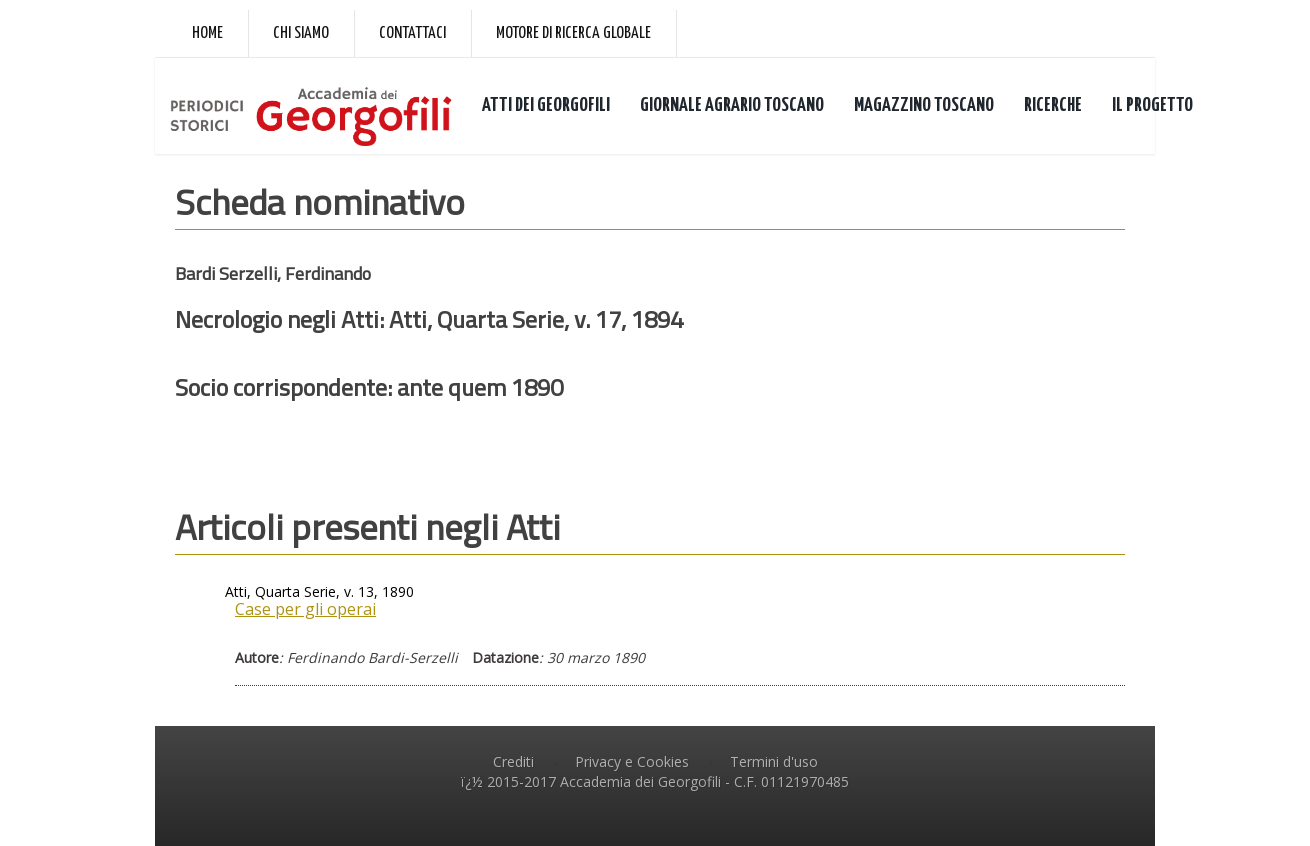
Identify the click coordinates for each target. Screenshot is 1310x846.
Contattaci (412, 33)
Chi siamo (301, 33)
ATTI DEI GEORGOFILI (546, 105)
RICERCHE (1053, 105)
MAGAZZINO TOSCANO (924, 105)
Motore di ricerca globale (573, 33)
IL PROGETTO (1152, 105)
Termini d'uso (774, 761)
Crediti (513, 761)
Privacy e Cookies (632, 761)
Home (207, 33)
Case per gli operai (305, 609)
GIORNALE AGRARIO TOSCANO (732, 105)
